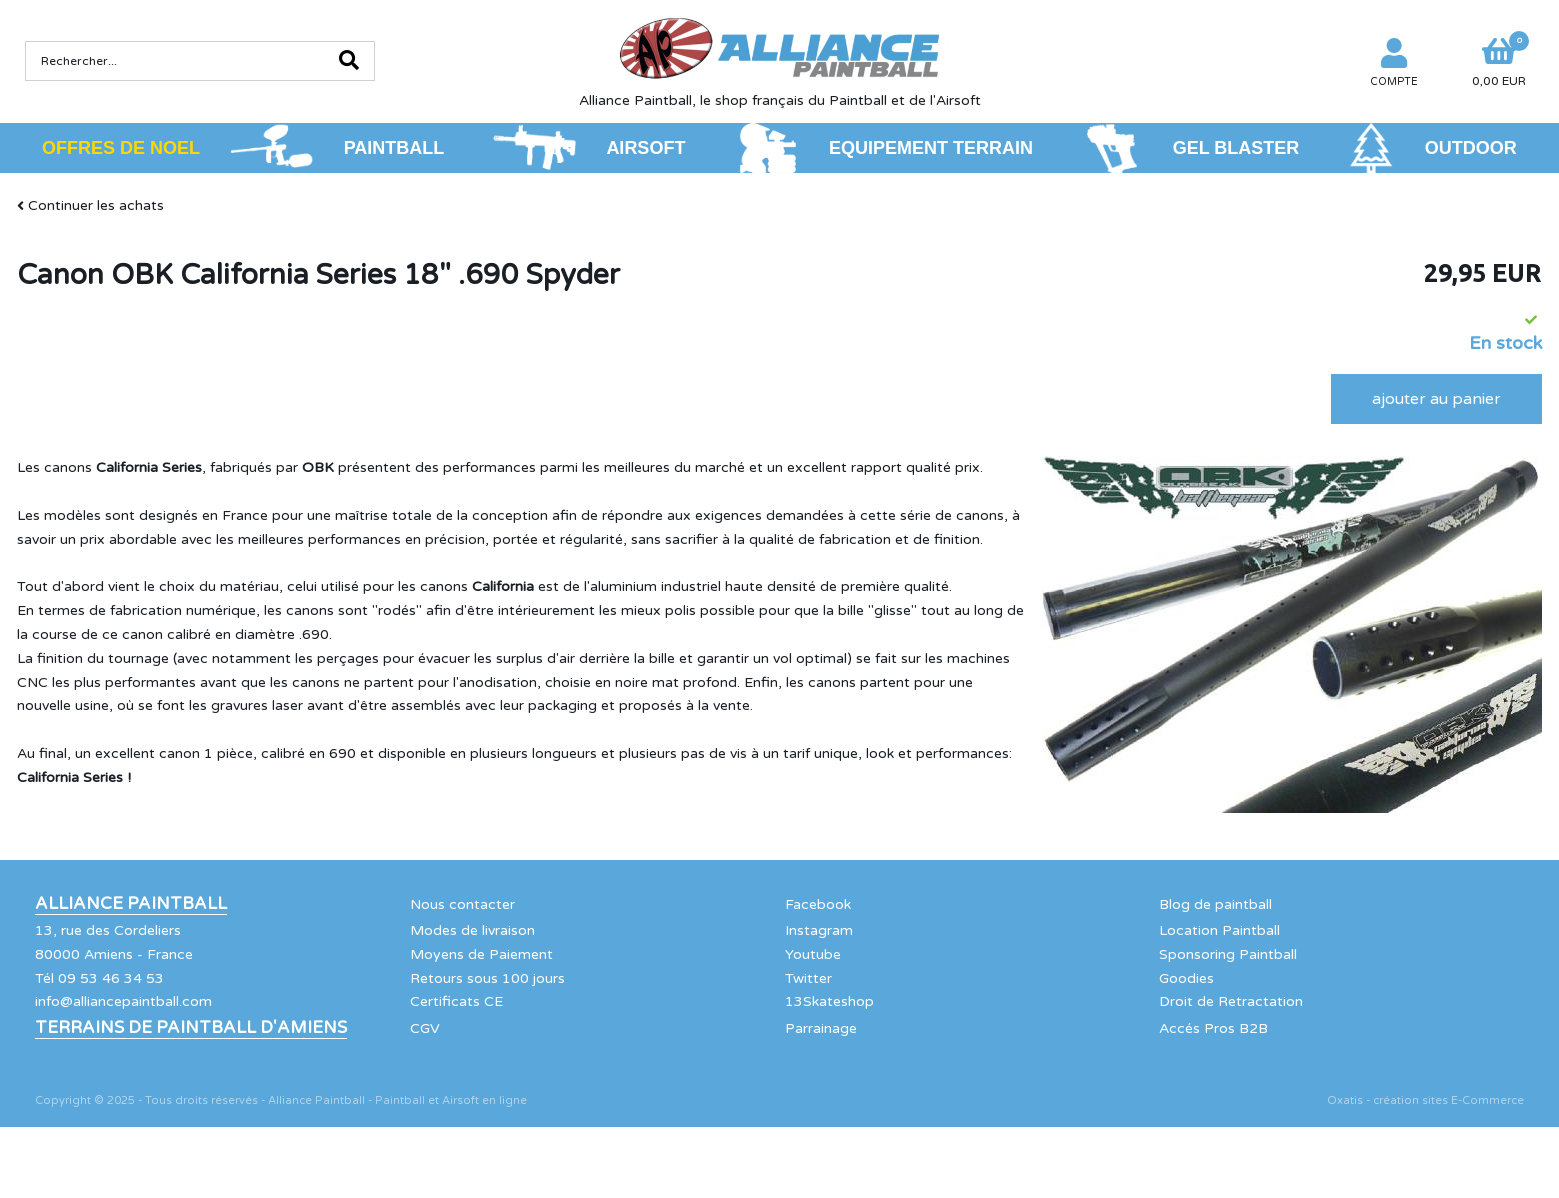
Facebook (818, 904)
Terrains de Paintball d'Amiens (191, 1028)
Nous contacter (462, 904)
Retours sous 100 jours (487, 978)
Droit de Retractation (1231, 1001)
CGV (425, 1028)
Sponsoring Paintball (1228, 954)
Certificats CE (456, 1001)
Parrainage (821, 1028)
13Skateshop (829, 1001)
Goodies (1186, 978)
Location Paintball (1219, 930)
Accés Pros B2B (1213, 1028)
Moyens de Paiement (481, 954)
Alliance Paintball (131, 904)
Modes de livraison (472, 930)
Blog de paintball (1215, 904)
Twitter (808, 978)
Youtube (813, 954)
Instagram (819, 930)
